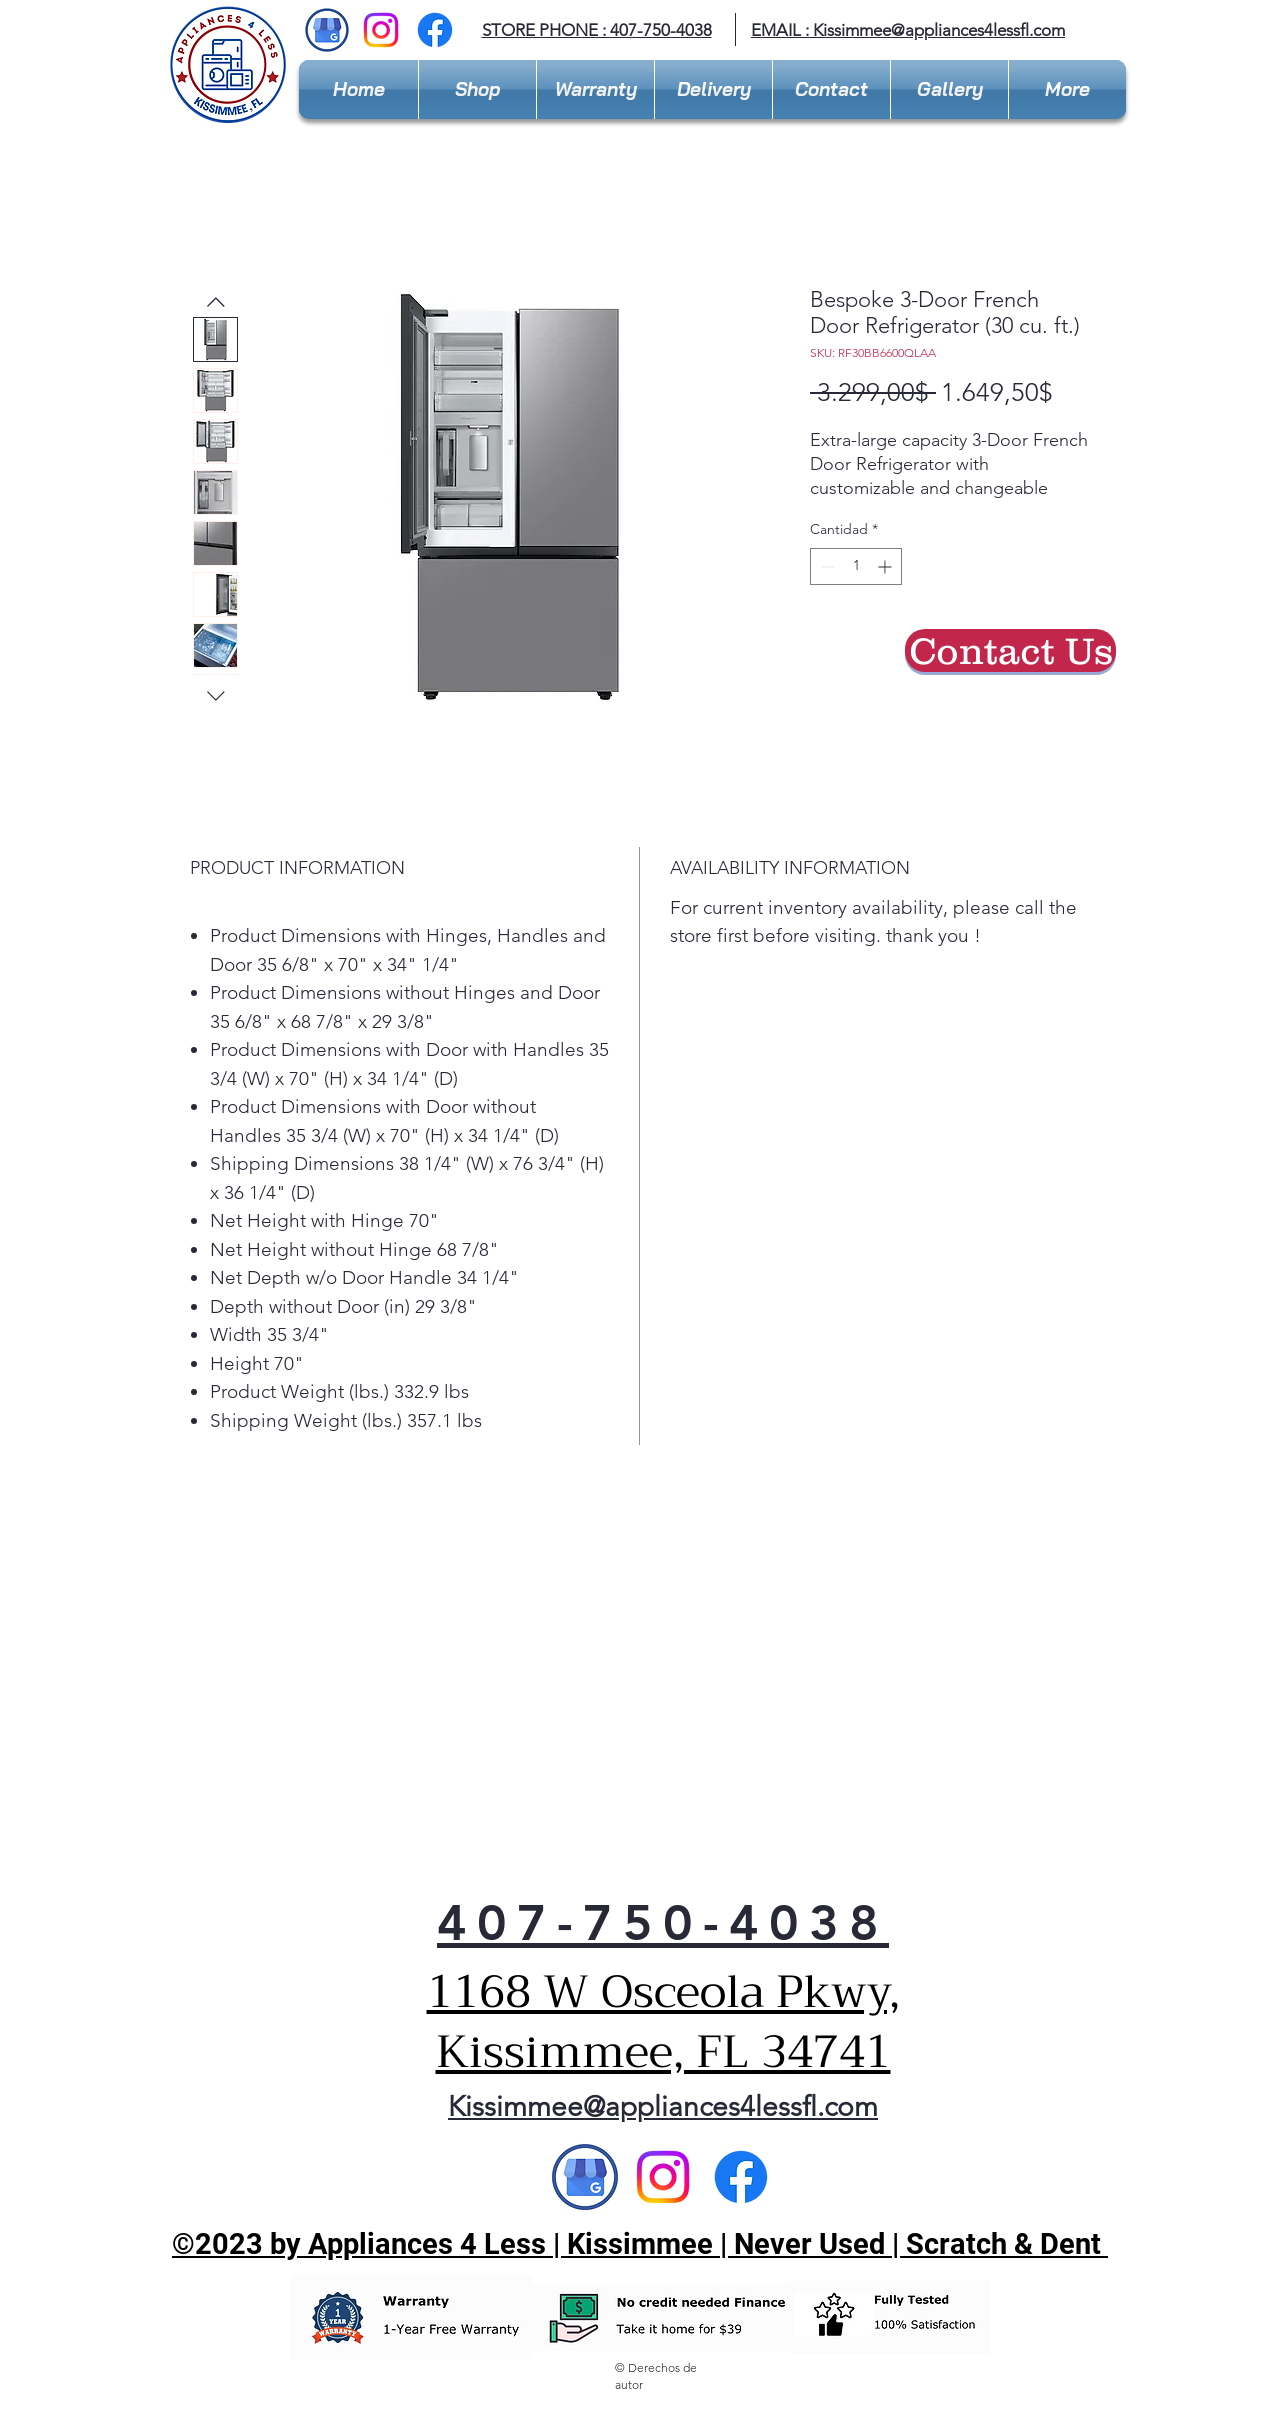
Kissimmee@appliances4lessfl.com (939, 30)
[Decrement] (825, 566)
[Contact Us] (1010, 650)
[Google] (585, 2177)
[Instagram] (381, 30)
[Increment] (886, 566)
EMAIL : (782, 30)
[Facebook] (435, 30)
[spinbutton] (856, 566)
